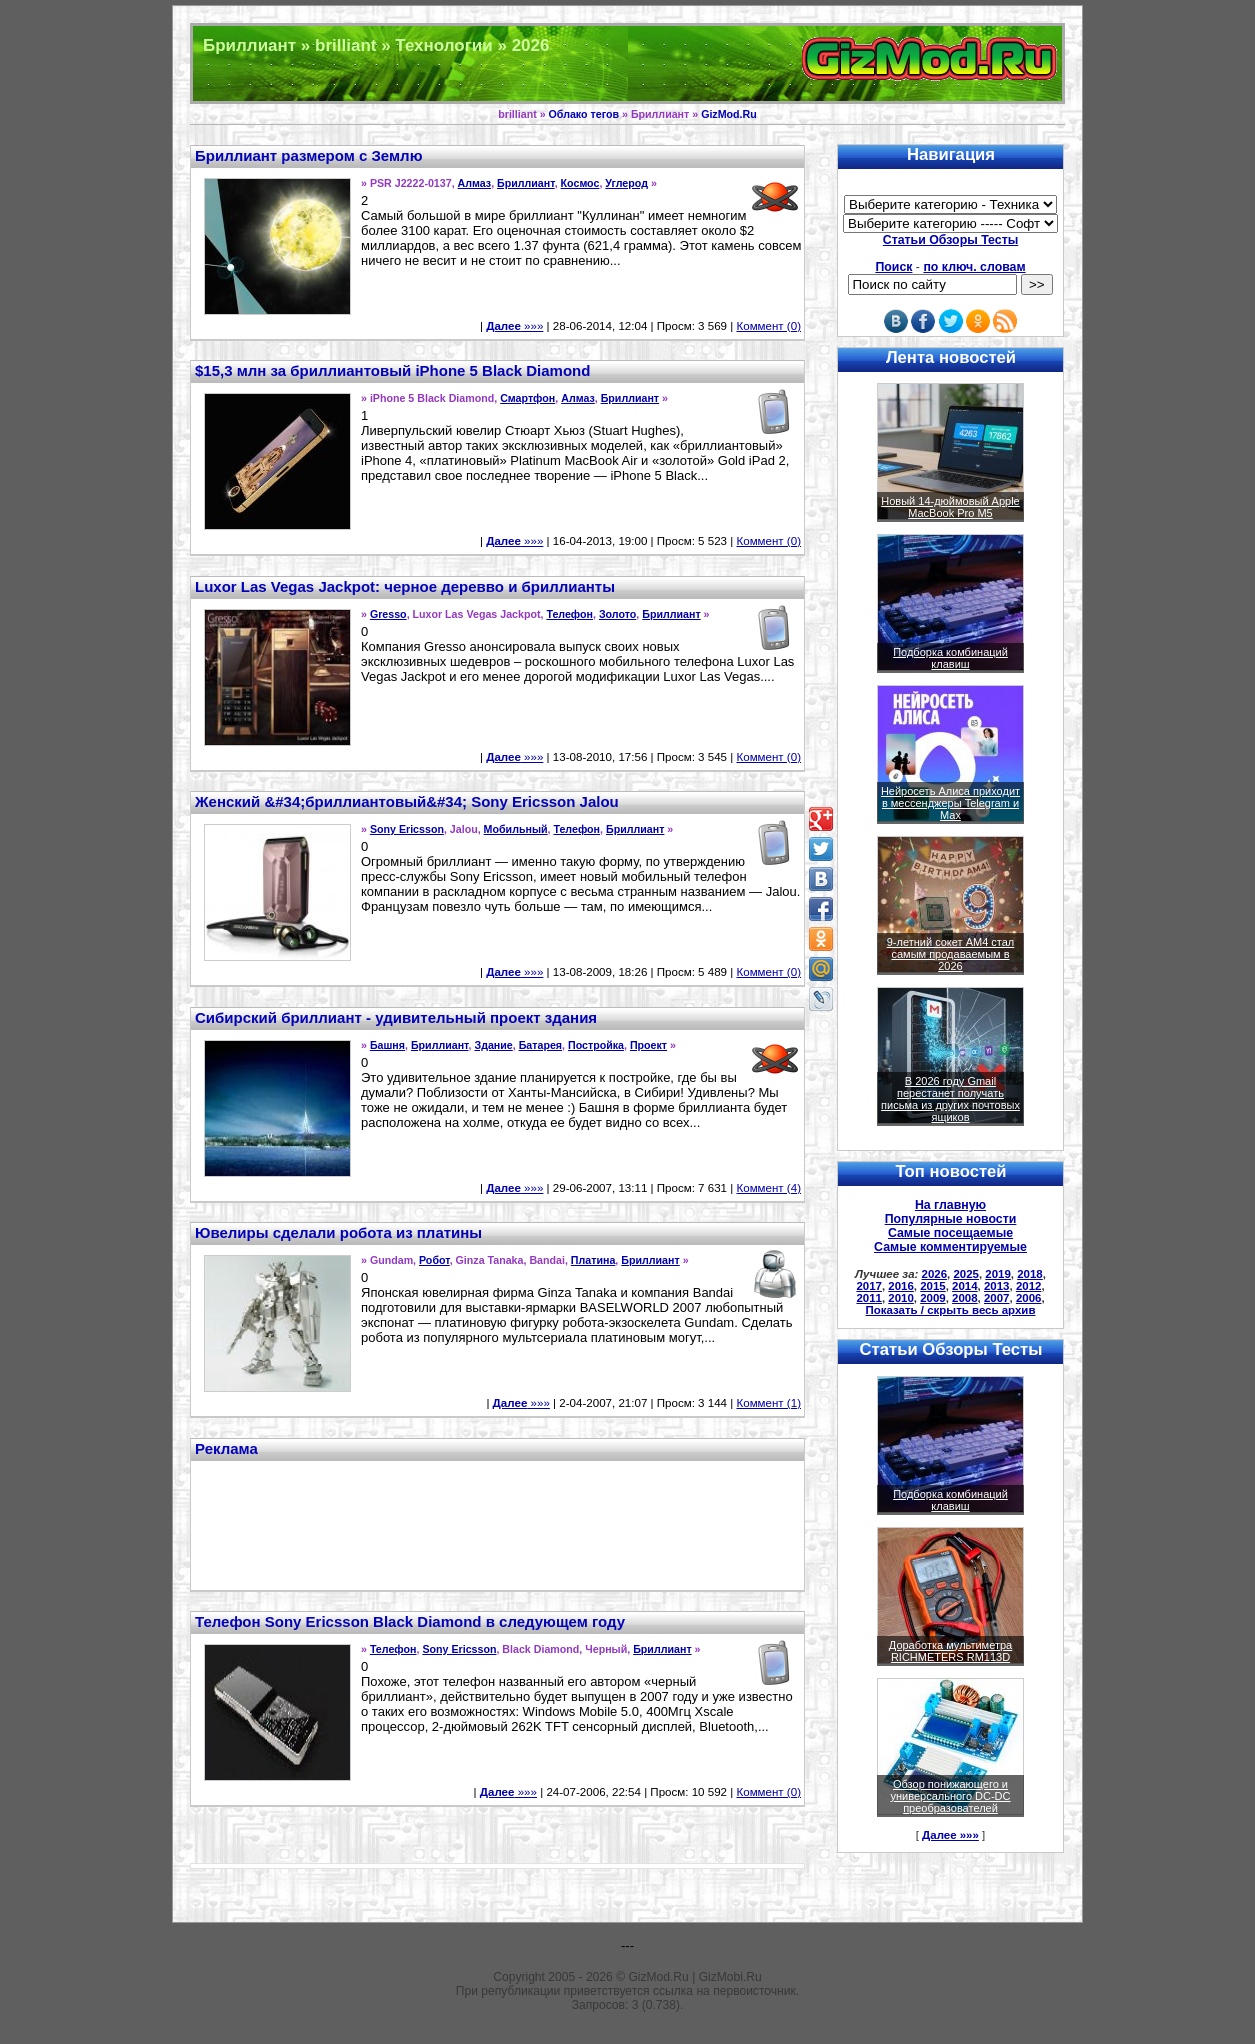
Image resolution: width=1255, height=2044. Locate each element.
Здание (493, 1045)
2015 (933, 1286)
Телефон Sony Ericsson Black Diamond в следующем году (410, 1621)
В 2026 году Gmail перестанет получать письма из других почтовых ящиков (950, 1099)
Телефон (569, 614)
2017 (869, 1286)
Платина (593, 1260)
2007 (997, 1298)
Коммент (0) (768, 326)
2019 (998, 1274)
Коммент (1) (768, 1403)
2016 (901, 1286)
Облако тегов (584, 114)
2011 (869, 1298)
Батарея (540, 1045)
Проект (648, 1045)
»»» (514, 326)
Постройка (596, 1045)
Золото (617, 614)
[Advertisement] (498, 1523)
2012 (1029, 1286)
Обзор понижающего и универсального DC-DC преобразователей (950, 1796)
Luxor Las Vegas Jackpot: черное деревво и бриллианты (405, 586)
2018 (1030, 1274)
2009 (933, 1298)
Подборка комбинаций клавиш (950, 658)
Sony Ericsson (407, 829)
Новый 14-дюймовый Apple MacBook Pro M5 (950, 507)
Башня (387, 1045)
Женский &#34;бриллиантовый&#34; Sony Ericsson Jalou (407, 801)
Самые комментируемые (950, 1247)
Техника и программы (627, 63)
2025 (966, 1274)
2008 (965, 1298)
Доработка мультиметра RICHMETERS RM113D (950, 1651)
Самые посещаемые (950, 1233)
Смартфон (527, 398)
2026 (935, 1274)
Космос (580, 183)
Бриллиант (526, 183)
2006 (1029, 1298)
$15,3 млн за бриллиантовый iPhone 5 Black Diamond (392, 370)
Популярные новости (951, 1219)
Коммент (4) (768, 1188)
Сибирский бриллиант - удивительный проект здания (396, 1017)
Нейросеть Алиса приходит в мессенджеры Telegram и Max (950, 803)
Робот (434, 1260)
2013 (997, 1286)
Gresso (388, 614)
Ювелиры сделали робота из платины (338, 1232)
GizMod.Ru (729, 114)
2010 (901, 1298)
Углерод (626, 183)
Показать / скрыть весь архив (951, 1310)
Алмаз (475, 183)
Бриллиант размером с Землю (308, 155)
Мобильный (516, 829)
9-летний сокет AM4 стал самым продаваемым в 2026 (951, 954)
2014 (965, 1286)
